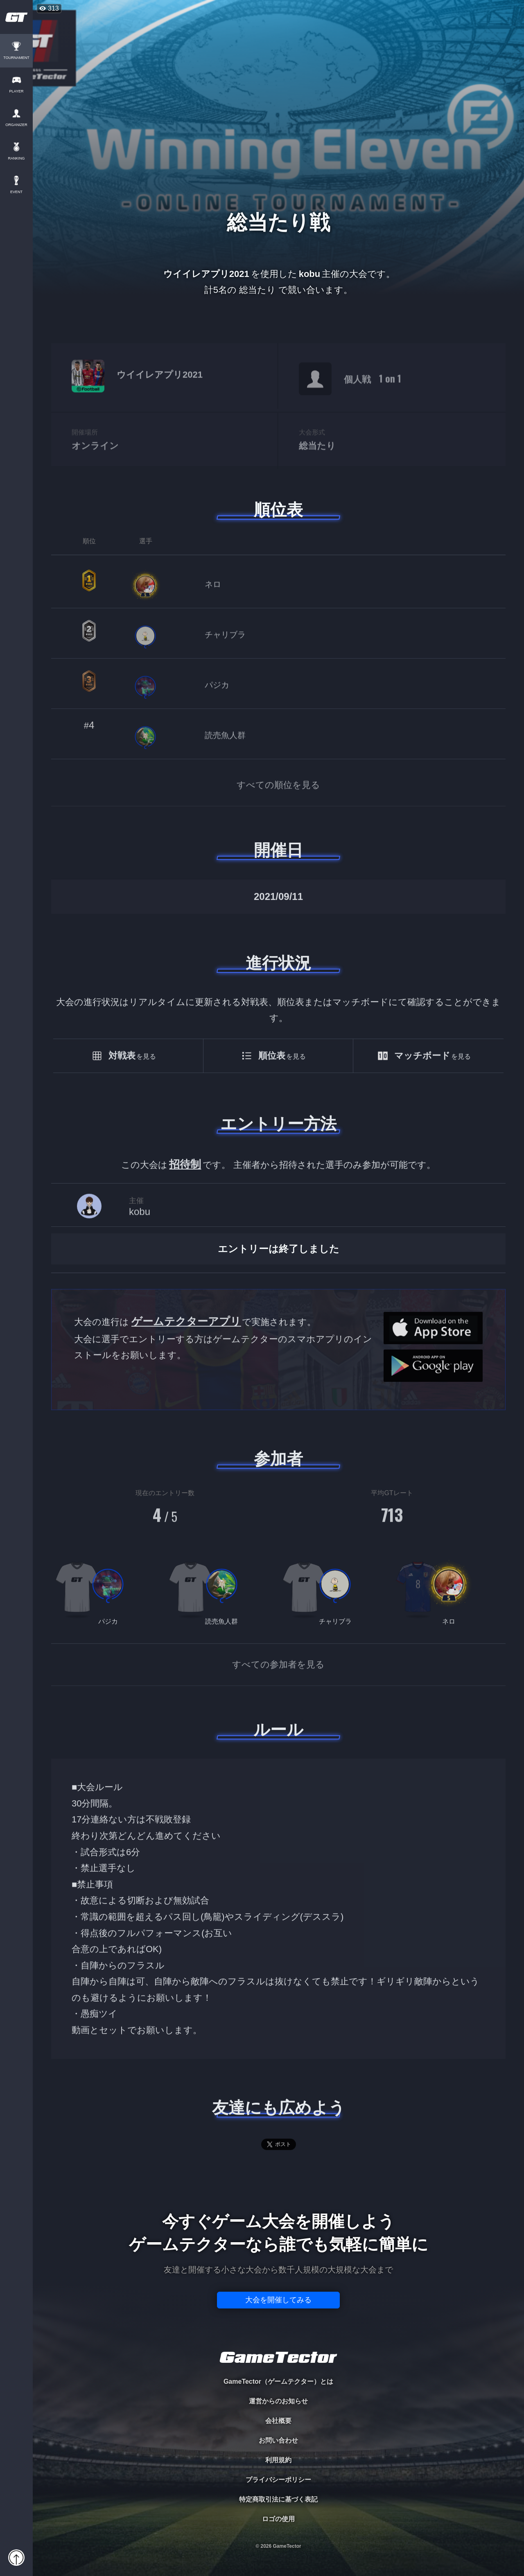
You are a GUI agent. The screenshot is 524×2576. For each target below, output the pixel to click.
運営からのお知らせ (278, 2401)
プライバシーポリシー (278, 2479)
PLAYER (16, 91)
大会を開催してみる (278, 2300)
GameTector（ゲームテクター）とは (278, 2381)
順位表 (278, 510)
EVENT (16, 192)
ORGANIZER (16, 125)
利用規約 (278, 2460)
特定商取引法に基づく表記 (278, 2499)
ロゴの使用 (278, 2518)
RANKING (16, 158)
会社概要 (278, 2420)
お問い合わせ (278, 2440)
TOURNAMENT (16, 58)
